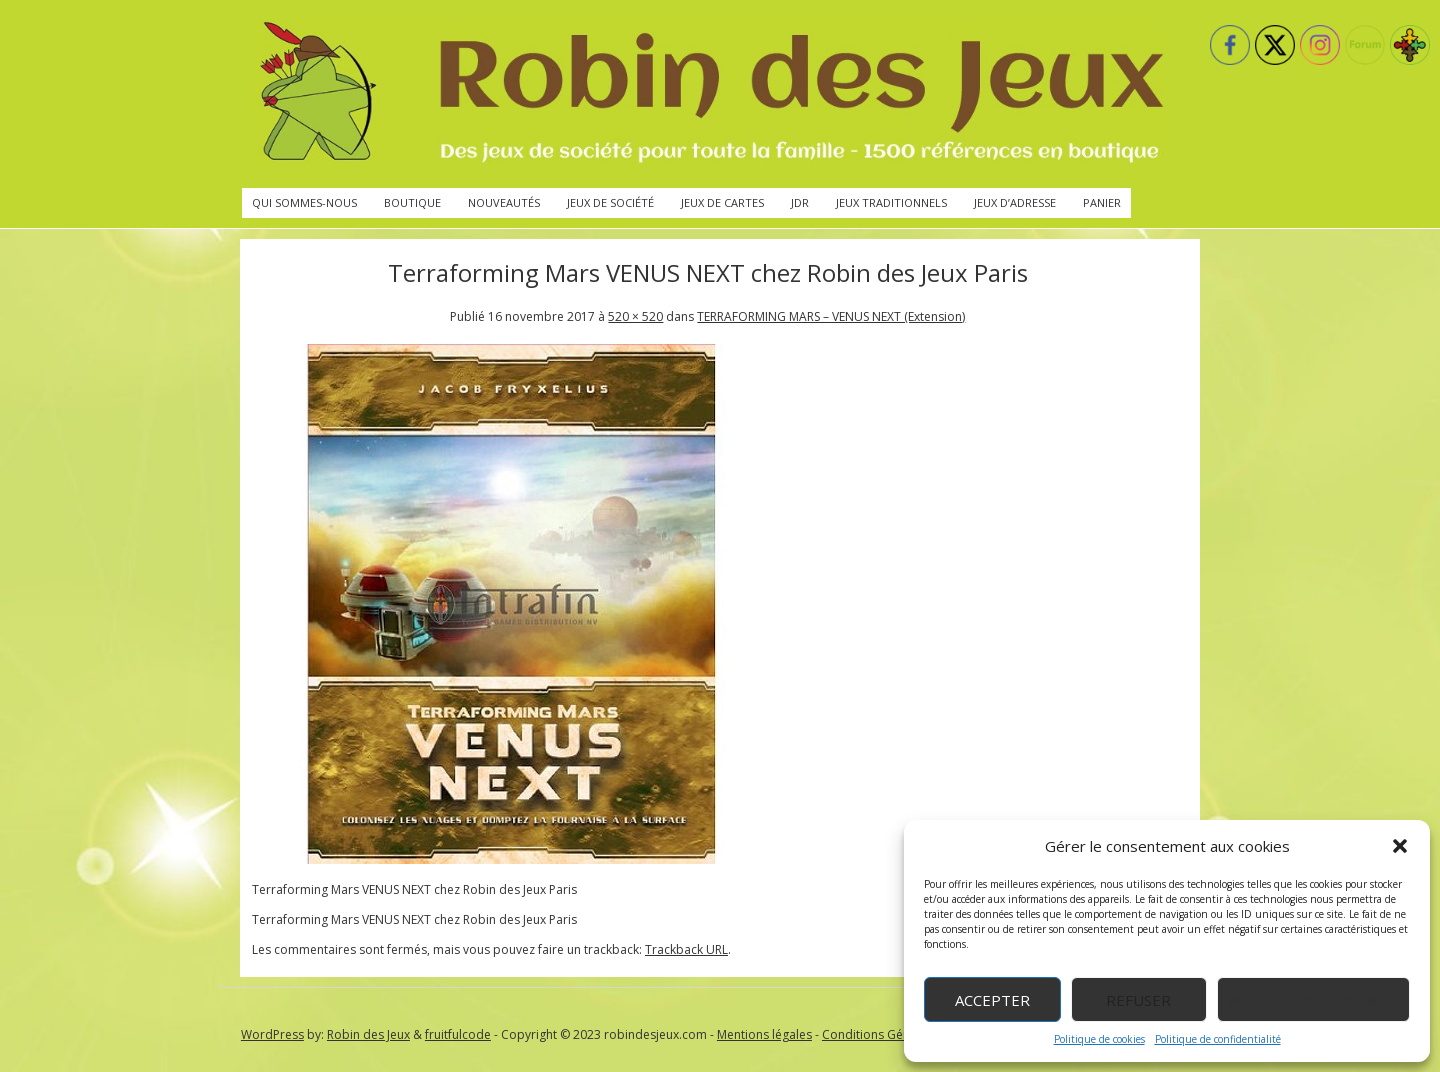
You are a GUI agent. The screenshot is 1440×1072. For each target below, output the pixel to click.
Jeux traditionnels (891, 202)
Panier (1102, 202)
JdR (800, 202)
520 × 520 (635, 316)
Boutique (412, 202)
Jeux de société (610, 202)
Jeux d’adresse (1015, 202)
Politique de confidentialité (1218, 1039)
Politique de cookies (1099, 1039)
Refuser (1138, 1000)
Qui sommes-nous (304, 202)
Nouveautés (504, 202)
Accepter (992, 1000)
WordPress (272, 1034)
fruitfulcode (458, 1034)
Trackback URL (686, 949)
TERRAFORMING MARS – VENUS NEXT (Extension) (831, 316)
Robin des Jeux (368, 1034)
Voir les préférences (1313, 1000)
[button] (1400, 846)
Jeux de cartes (722, 202)
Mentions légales (764, 1034)
